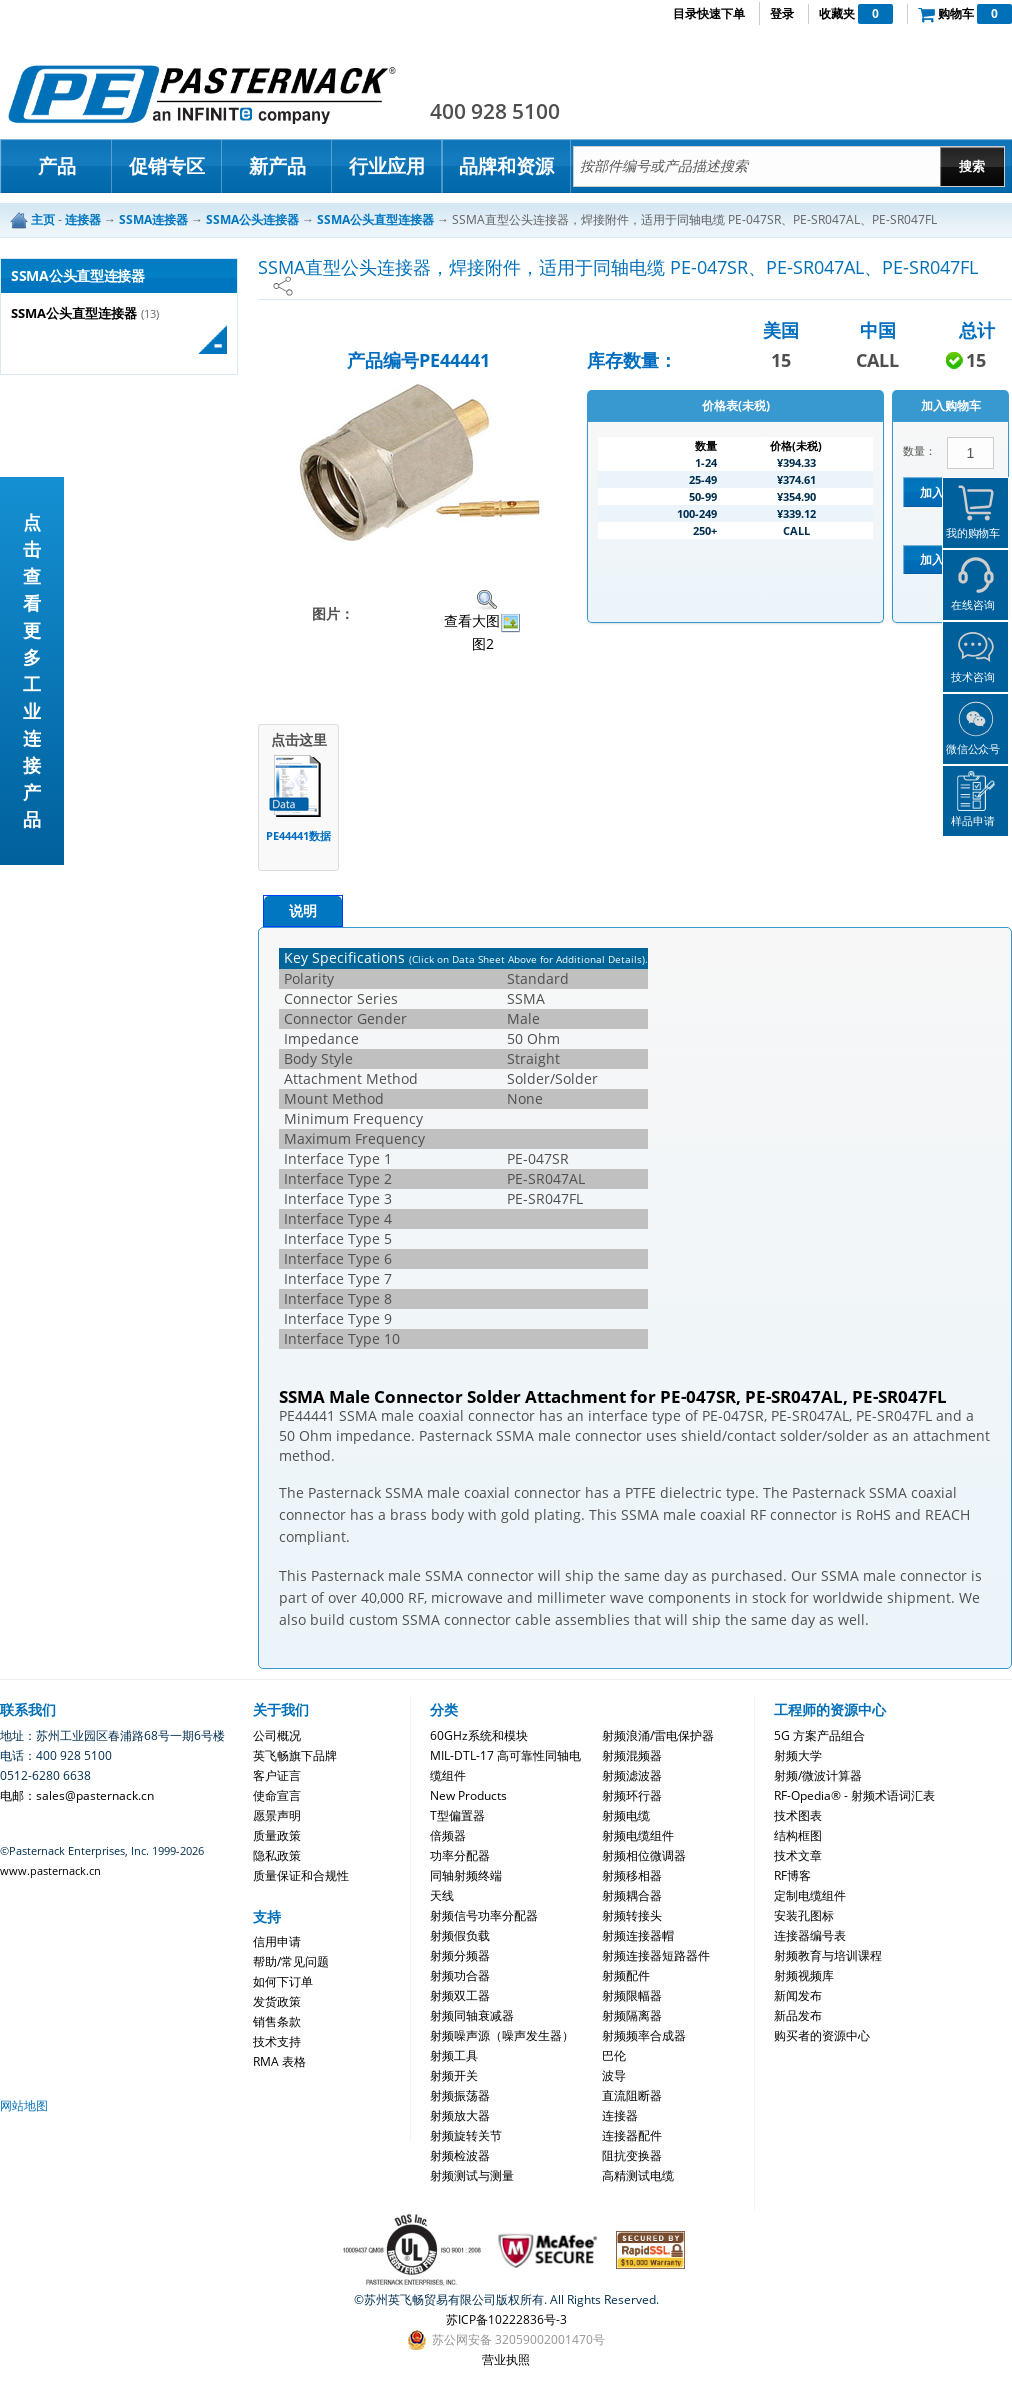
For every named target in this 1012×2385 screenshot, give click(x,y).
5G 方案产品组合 (819, 1735)
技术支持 (277, 2041)
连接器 (620, 2115)
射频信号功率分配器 (484, 1915)
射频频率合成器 (644, 2035)
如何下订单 (283, 1981)
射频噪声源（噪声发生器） (502, 2035)
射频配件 (626, 1975)
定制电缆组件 (810, 1895)
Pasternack (202, 94)
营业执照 (506, 2359)
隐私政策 (277, 1855)
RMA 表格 (279, 2061)
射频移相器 (632, 1875)
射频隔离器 (632, 2015)
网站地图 (24, 2105)
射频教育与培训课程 (828, 1955)
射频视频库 (804, 1975)
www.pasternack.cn (50, 1870)
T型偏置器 (457, 1815)
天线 (442, 1895)
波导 (614, 2075)
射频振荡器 (460, 2095)
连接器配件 (632, 2135)
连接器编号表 (810, 1935)
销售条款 (277, 2021)
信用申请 (277, 1941)
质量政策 (277, 1835)
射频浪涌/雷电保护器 (658, 1735)
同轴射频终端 (466, 1875)
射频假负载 (460, 1935)
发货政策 (277, 2001)
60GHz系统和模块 (479, 1735)
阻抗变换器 (632, 2155)
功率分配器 (460, 1855)
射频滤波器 (632, 1775)
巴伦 (614, 2055)
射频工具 (454, 2055)
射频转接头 (632, 1915)
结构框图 (798, 1835)
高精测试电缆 (638, 2175)
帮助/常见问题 (291, 1961)
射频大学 (798, 1755)
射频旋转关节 (466, 2135)
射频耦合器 (632, 1895)
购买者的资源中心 (822, 2035)
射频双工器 (460, 1995)
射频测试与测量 (472, 2175)
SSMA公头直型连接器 (74, 313)
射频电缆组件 (638, 1835)
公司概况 (277, 1735)
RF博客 (792, 1875)
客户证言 (277, 1775)
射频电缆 (626, 1815)
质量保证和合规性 (301, 1875)
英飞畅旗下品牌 (295, 1755)
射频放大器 (460, 2115)
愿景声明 (277, 1815)
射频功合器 (460, 1975)
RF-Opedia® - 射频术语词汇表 (854, 1795)
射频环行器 (632, 1795)
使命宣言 (277, 1795)
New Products (468, 1795)
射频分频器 (460, 1955)
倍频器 (448, 1835)
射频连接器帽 (638, 1935)
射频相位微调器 (644, 1855)
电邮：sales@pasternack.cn (77, 1795)
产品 (57, 166)
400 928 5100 (495, 111)
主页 (43, 219)
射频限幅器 (632, 1995)
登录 (782, 13)
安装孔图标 (804, 1915)
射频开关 (454, 2075)
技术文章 (798, 1855)
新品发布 (798, 2015)
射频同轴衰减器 (472, 2015)
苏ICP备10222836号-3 (506, 2319)
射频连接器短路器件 (656, 1955)
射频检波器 (460, 2155)
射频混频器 (632, 1755)
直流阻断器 (632, 2095)
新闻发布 (798, 1995)
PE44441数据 (298, 835)
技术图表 (798, 1815)
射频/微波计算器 (818, 1775)
